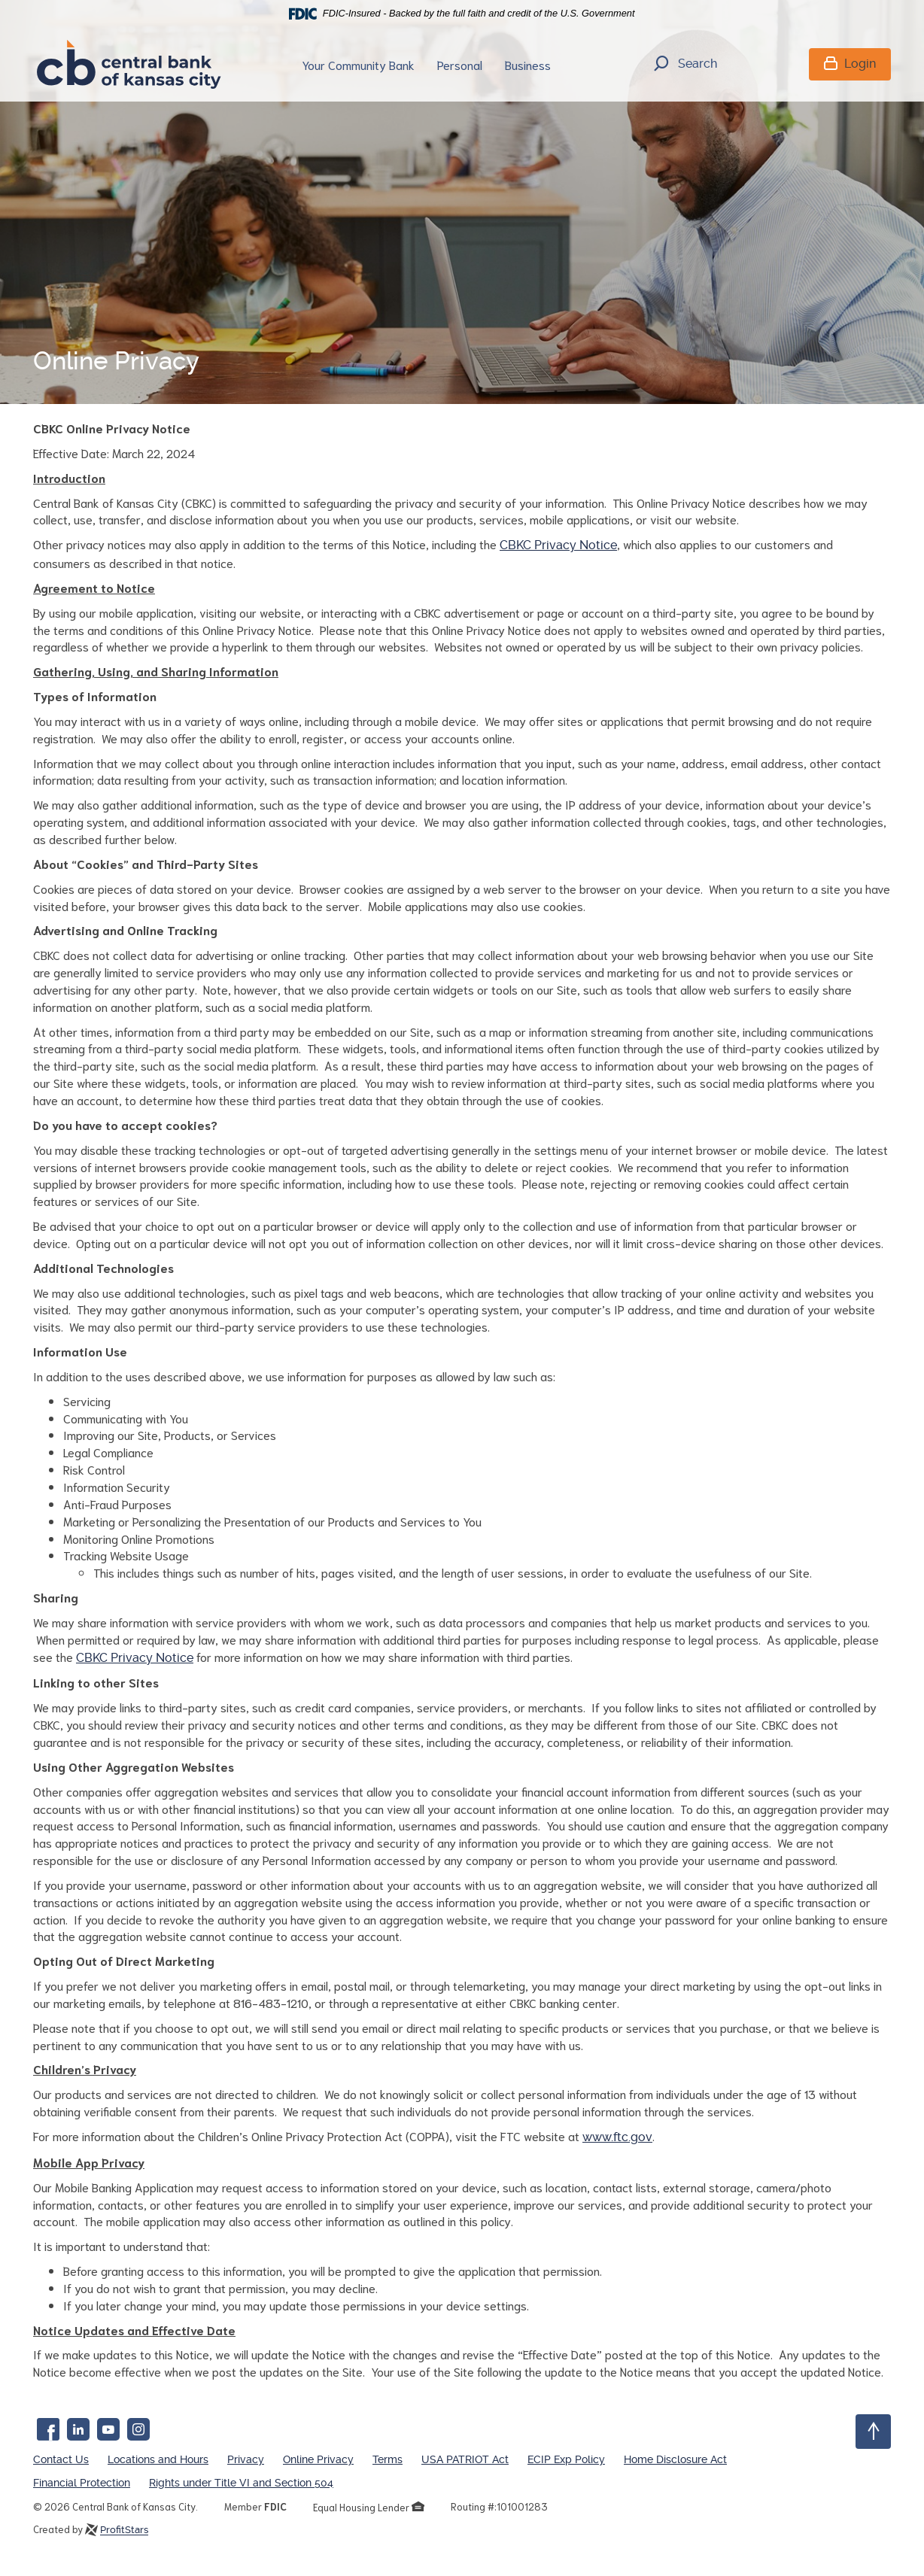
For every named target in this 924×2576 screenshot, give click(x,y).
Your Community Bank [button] (358, 64)
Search (685, 65)
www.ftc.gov (617, 2137)
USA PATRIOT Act (465, 2459)
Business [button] (528, 64)
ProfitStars (124, 2530)
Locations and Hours (158, 2459)
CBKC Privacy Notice (558, 545)
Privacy (245, 2459)
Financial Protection (81, 2483)
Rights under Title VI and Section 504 (241, 2483)
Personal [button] (459, 64)
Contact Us (61, 2459)
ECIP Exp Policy (566, 2459)
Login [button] (850, 64)
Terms (387, 2459)
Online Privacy (318, 2459)
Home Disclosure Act (675, 2459)
